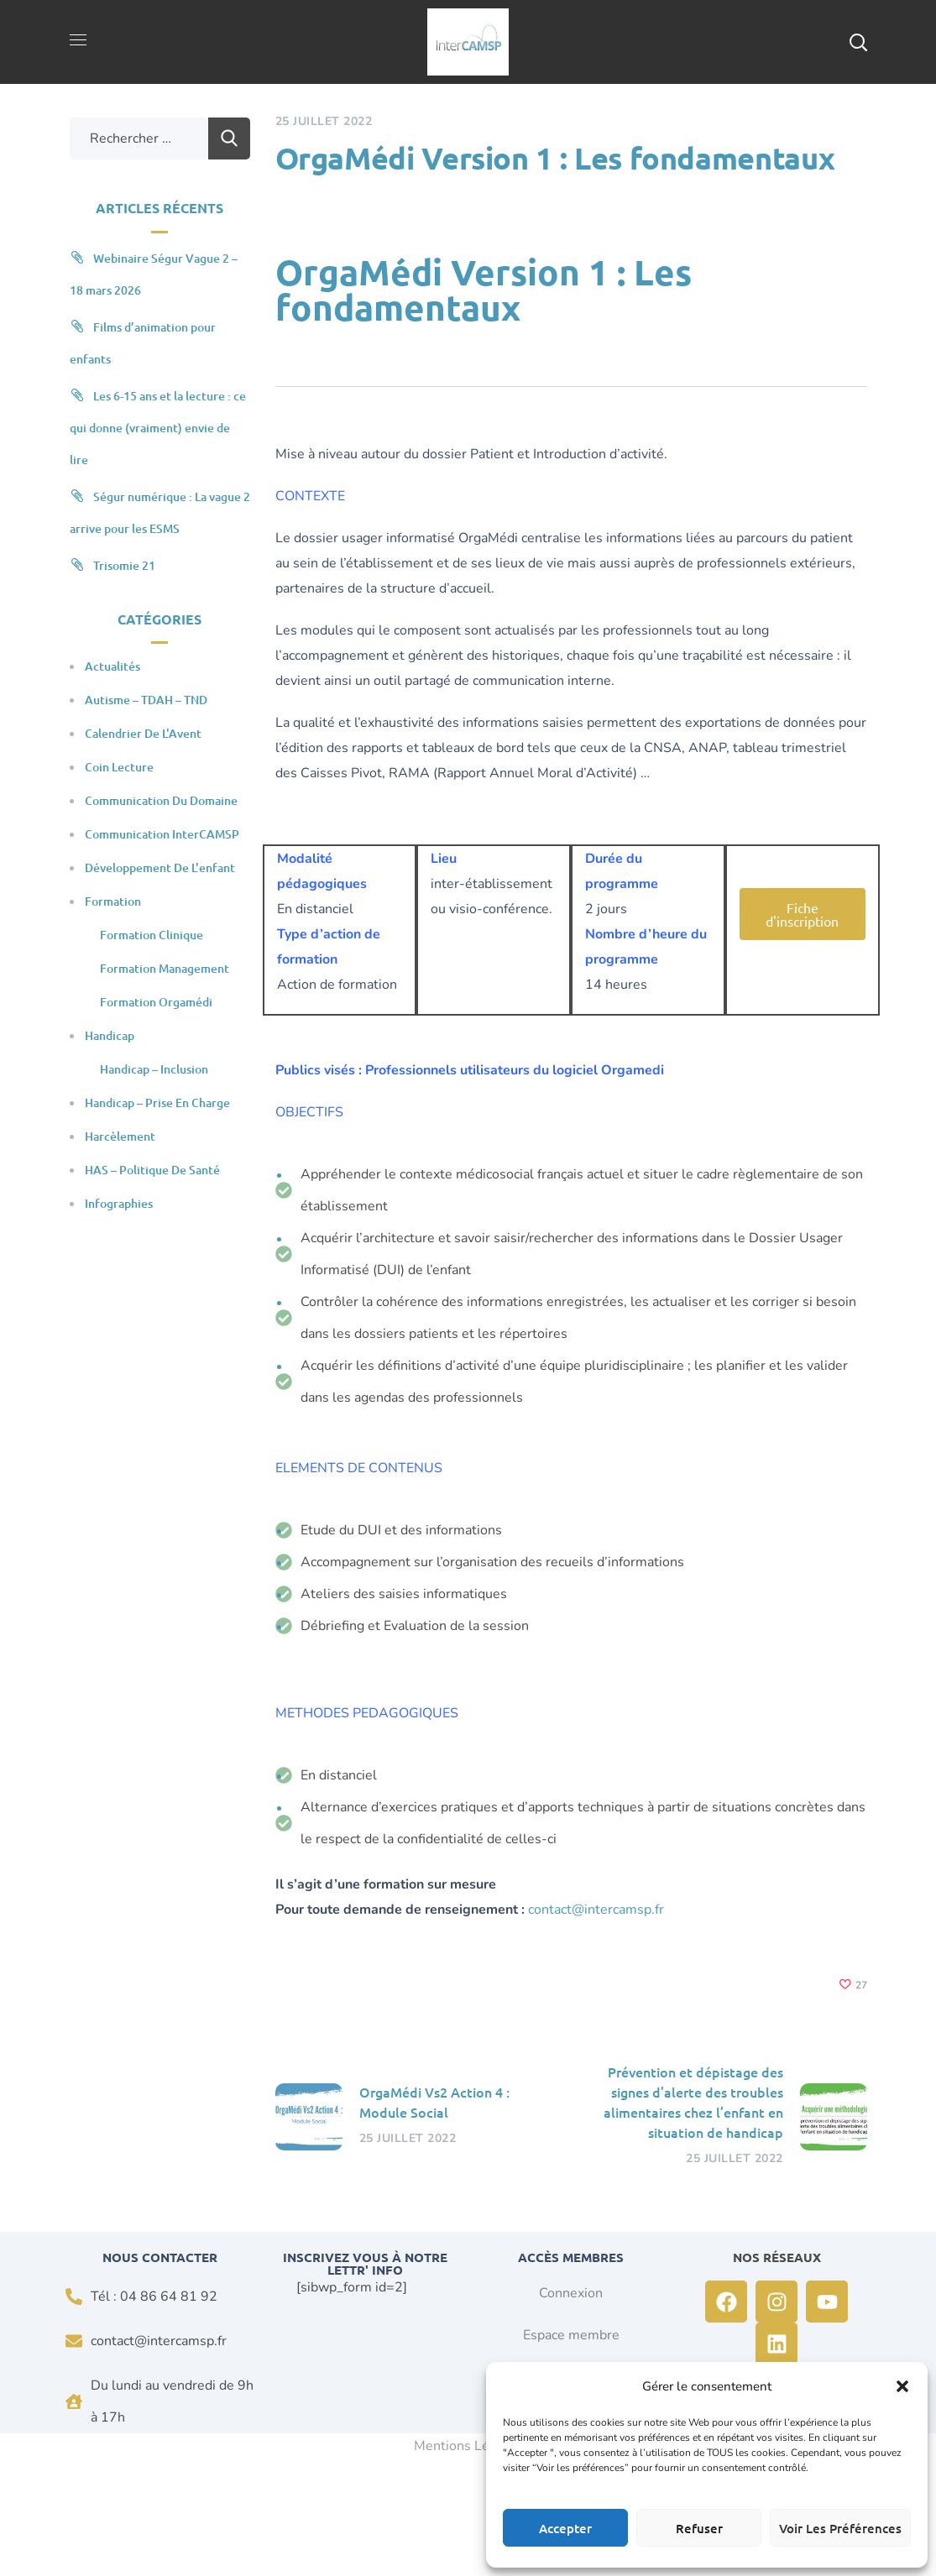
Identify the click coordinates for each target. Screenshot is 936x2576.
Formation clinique (151, 935)
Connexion (571, 2293)
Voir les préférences (840, 2528)
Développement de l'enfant (160, 867)
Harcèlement (120, 1136)
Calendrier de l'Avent (143, 733)
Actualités (112, 666)
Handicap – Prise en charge (157, 1102)
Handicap (109, 1035)
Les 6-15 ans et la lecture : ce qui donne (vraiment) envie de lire (158, 428)
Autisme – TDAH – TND (146, 700)
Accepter (565, 2528)
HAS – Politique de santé (152, 1170)
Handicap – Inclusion (154, 1069)
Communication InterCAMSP (162, 834)
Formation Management (164, 968)
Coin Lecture (119, 767)
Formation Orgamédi (156, 1002)
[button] (902, 2386)
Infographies (119, 1203)
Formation (113, 901)
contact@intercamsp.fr (596, 1909)
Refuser (699, 2528)
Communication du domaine (161, 800)
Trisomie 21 (124, 565)
